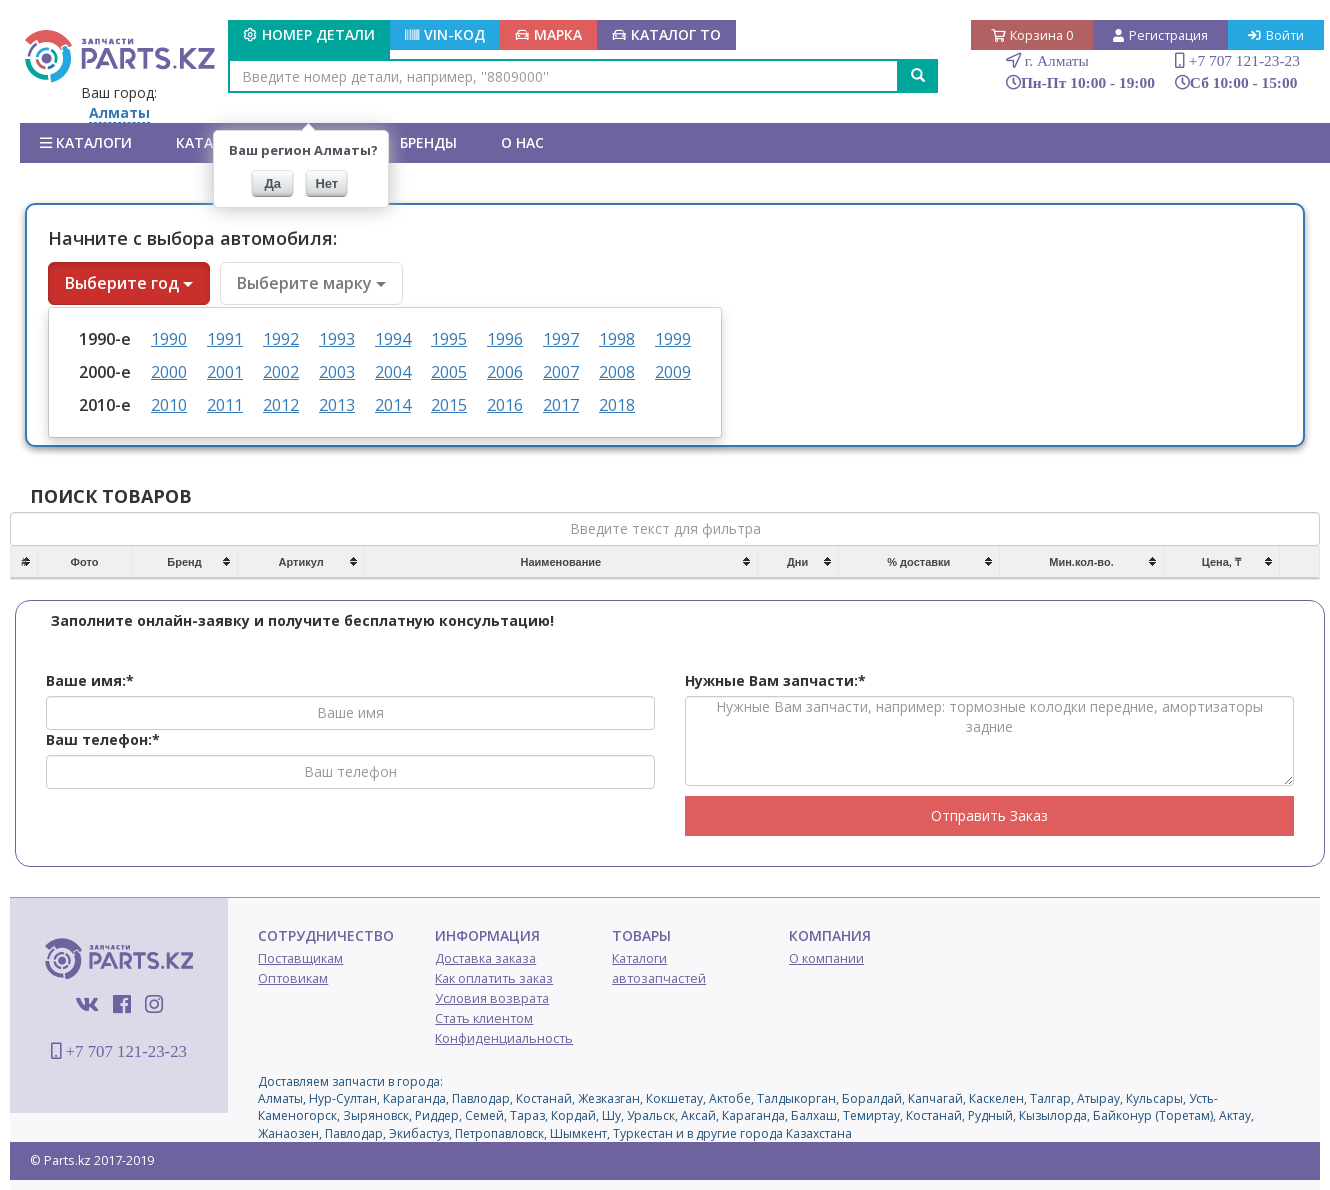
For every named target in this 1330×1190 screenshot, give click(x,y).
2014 (393, 405)
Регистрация (1160, 35)
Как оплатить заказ (494, 978)
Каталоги (86, 142)
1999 (673, 339)
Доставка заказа (485, 958)
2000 (169, 372)
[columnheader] (24, 563)
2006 (505, 372)
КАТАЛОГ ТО (666, 34)
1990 (169, 339)
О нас (522, 142)
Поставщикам (300, 958)
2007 (561, 372)
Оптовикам (293, 978)
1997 (561, 339)
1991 (225, 339)
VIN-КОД (445, 34)
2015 (449, 405)
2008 (617, 372)
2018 (617, 405)
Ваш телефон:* (103, 739)
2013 (337, 405)
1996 (505, 339)
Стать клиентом (484, 1018)
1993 (337, 339)
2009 (673, 372)
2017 (561, 405)
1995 (449, 339)
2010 (169, 405)
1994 (393, 339)
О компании (826, 958)
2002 (281, 372)
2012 (281, 405)
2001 (225, 372)
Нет (326, 183)
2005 (449, 372)
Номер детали (309, 34)
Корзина (1032, 35)
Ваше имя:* (90, 680)
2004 (393, 372)
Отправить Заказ (989, 815)
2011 (225, 405)
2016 (505, 405)
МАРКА (548, 34)
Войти (1276, 35)
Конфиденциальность (504, 1038)
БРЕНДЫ (428, 142)
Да (273, 183)
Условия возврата (492, 998)
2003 (337, 372)
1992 (281, 339)
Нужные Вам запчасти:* (775, 680)
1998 (617, 339)
